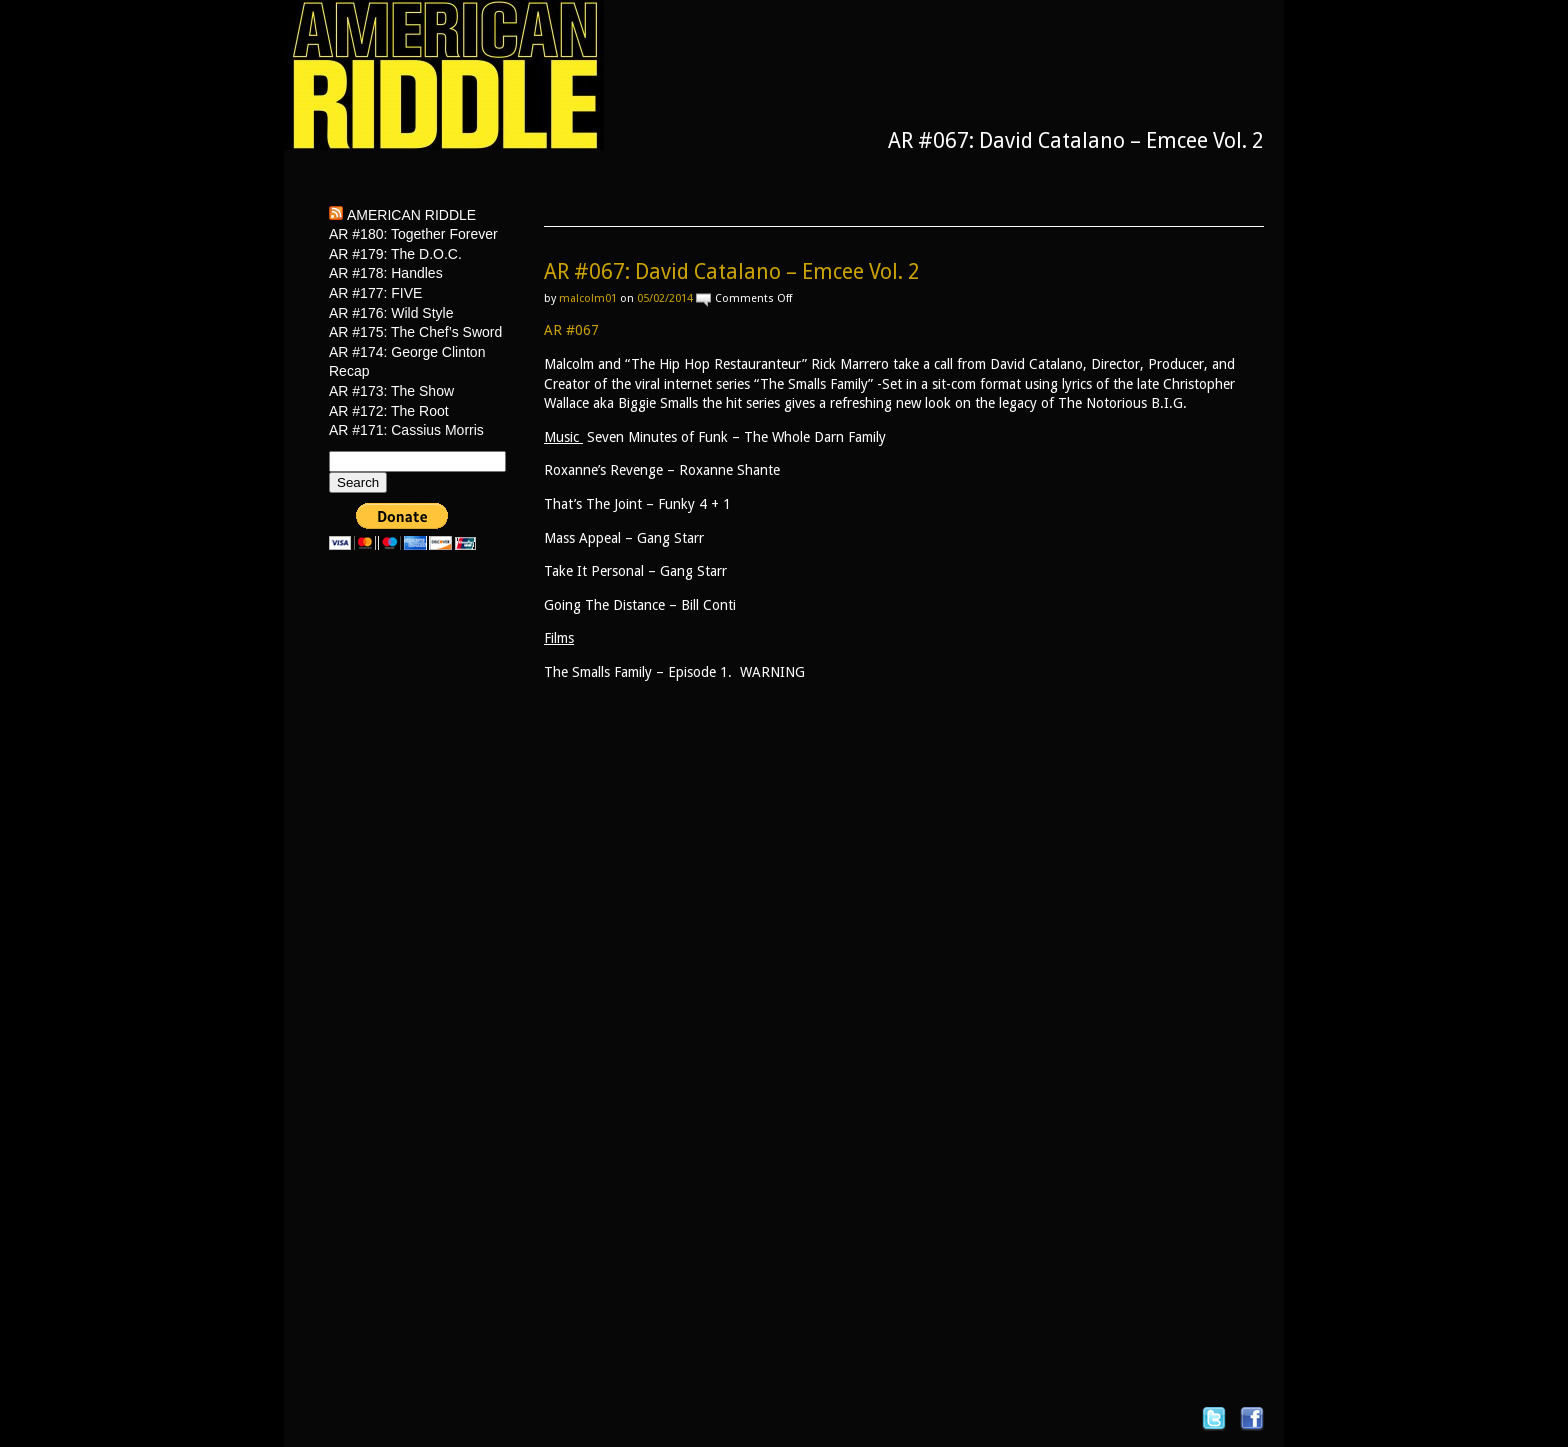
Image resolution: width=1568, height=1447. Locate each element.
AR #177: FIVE (375, 293)
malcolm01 (588, 298)
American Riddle (411, 215)
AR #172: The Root (389, 411)
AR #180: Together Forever (413, 234)
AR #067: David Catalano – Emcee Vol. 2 (732, 271)
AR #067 (571, 330)
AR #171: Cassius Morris (406, 430)
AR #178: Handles (386, 273)
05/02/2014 (665, 298)
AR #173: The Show (391, 391)
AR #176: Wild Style (391, 313)
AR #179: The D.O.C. (395, 254)
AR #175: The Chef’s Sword (415, 332)
